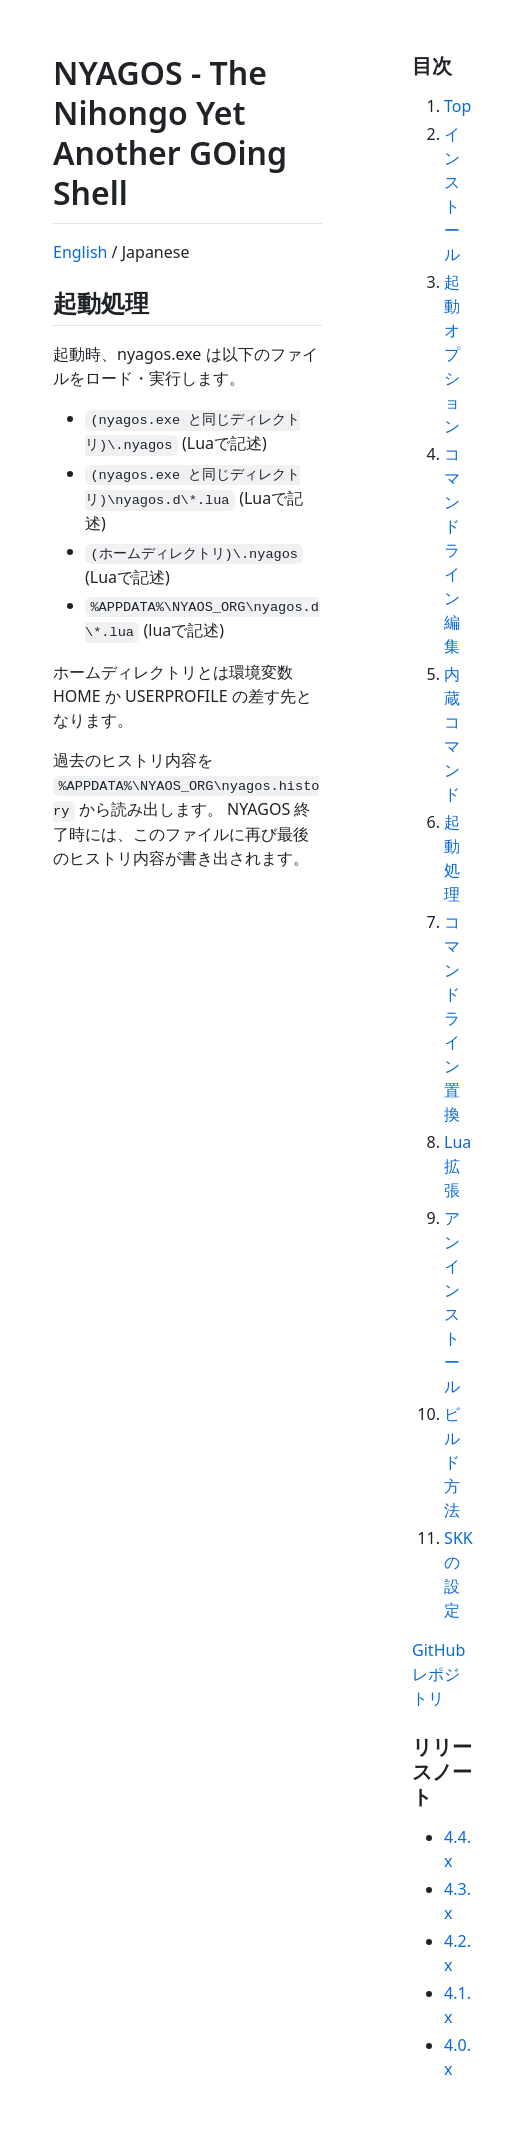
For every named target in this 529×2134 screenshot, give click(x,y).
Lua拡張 (457, 1166)
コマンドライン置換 (452, 1018)
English (80, 252)
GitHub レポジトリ (438, 1674)
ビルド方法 (452, 1462)
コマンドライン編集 (452, 550)
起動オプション (452, 354)
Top (457, 106)
